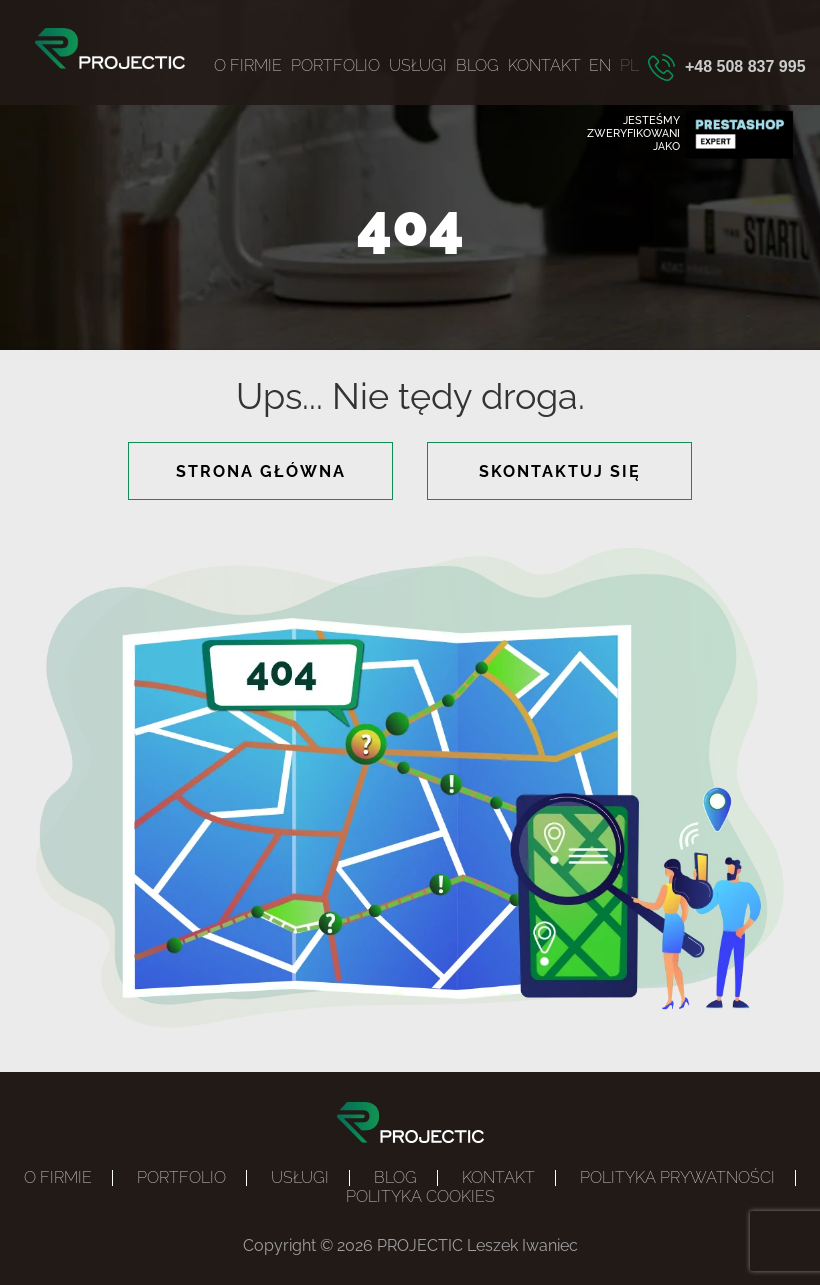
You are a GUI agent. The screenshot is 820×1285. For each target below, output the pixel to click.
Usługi (418, 65)
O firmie (248, 65)
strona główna (261, 471)
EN (600, 65)
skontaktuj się (560, 471)
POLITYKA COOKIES (420, 1196)
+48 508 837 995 (745, 66)
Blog (477, 65)
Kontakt (544, 65)
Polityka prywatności (677, 1177)
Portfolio (335, 65)
